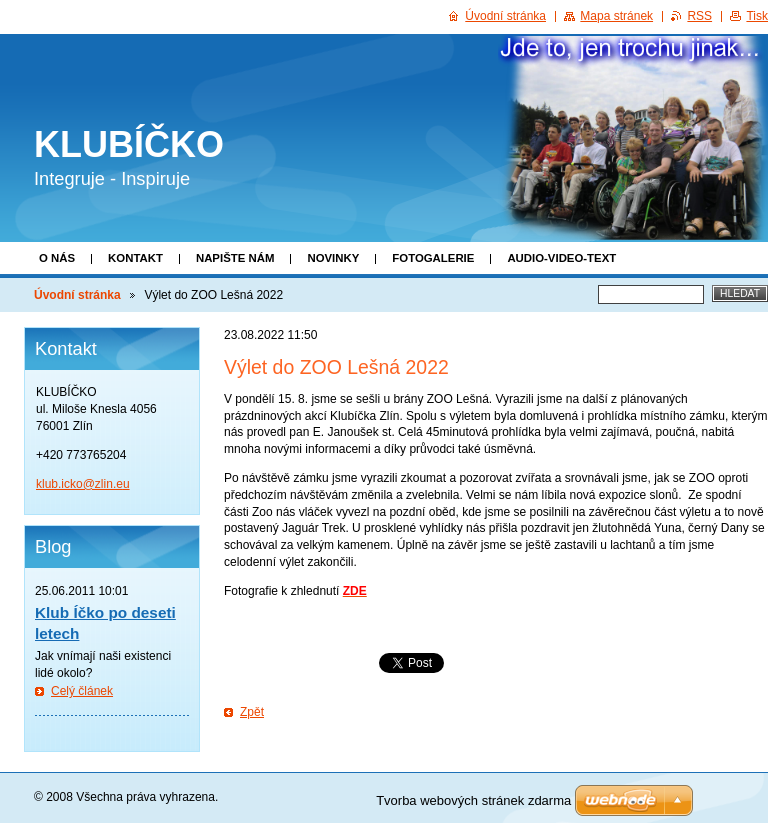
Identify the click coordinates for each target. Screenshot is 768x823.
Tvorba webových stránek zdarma (473, 800)
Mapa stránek (616, 16)
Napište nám (235, 258)
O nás (57, 258)
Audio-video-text (561, 258)
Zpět (252, 712)
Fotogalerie (433, 258)
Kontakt (135, 258)
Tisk (757, 16)
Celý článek (82, 691)
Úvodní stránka (77, 295)
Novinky (333, 258)
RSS (699, 16)
